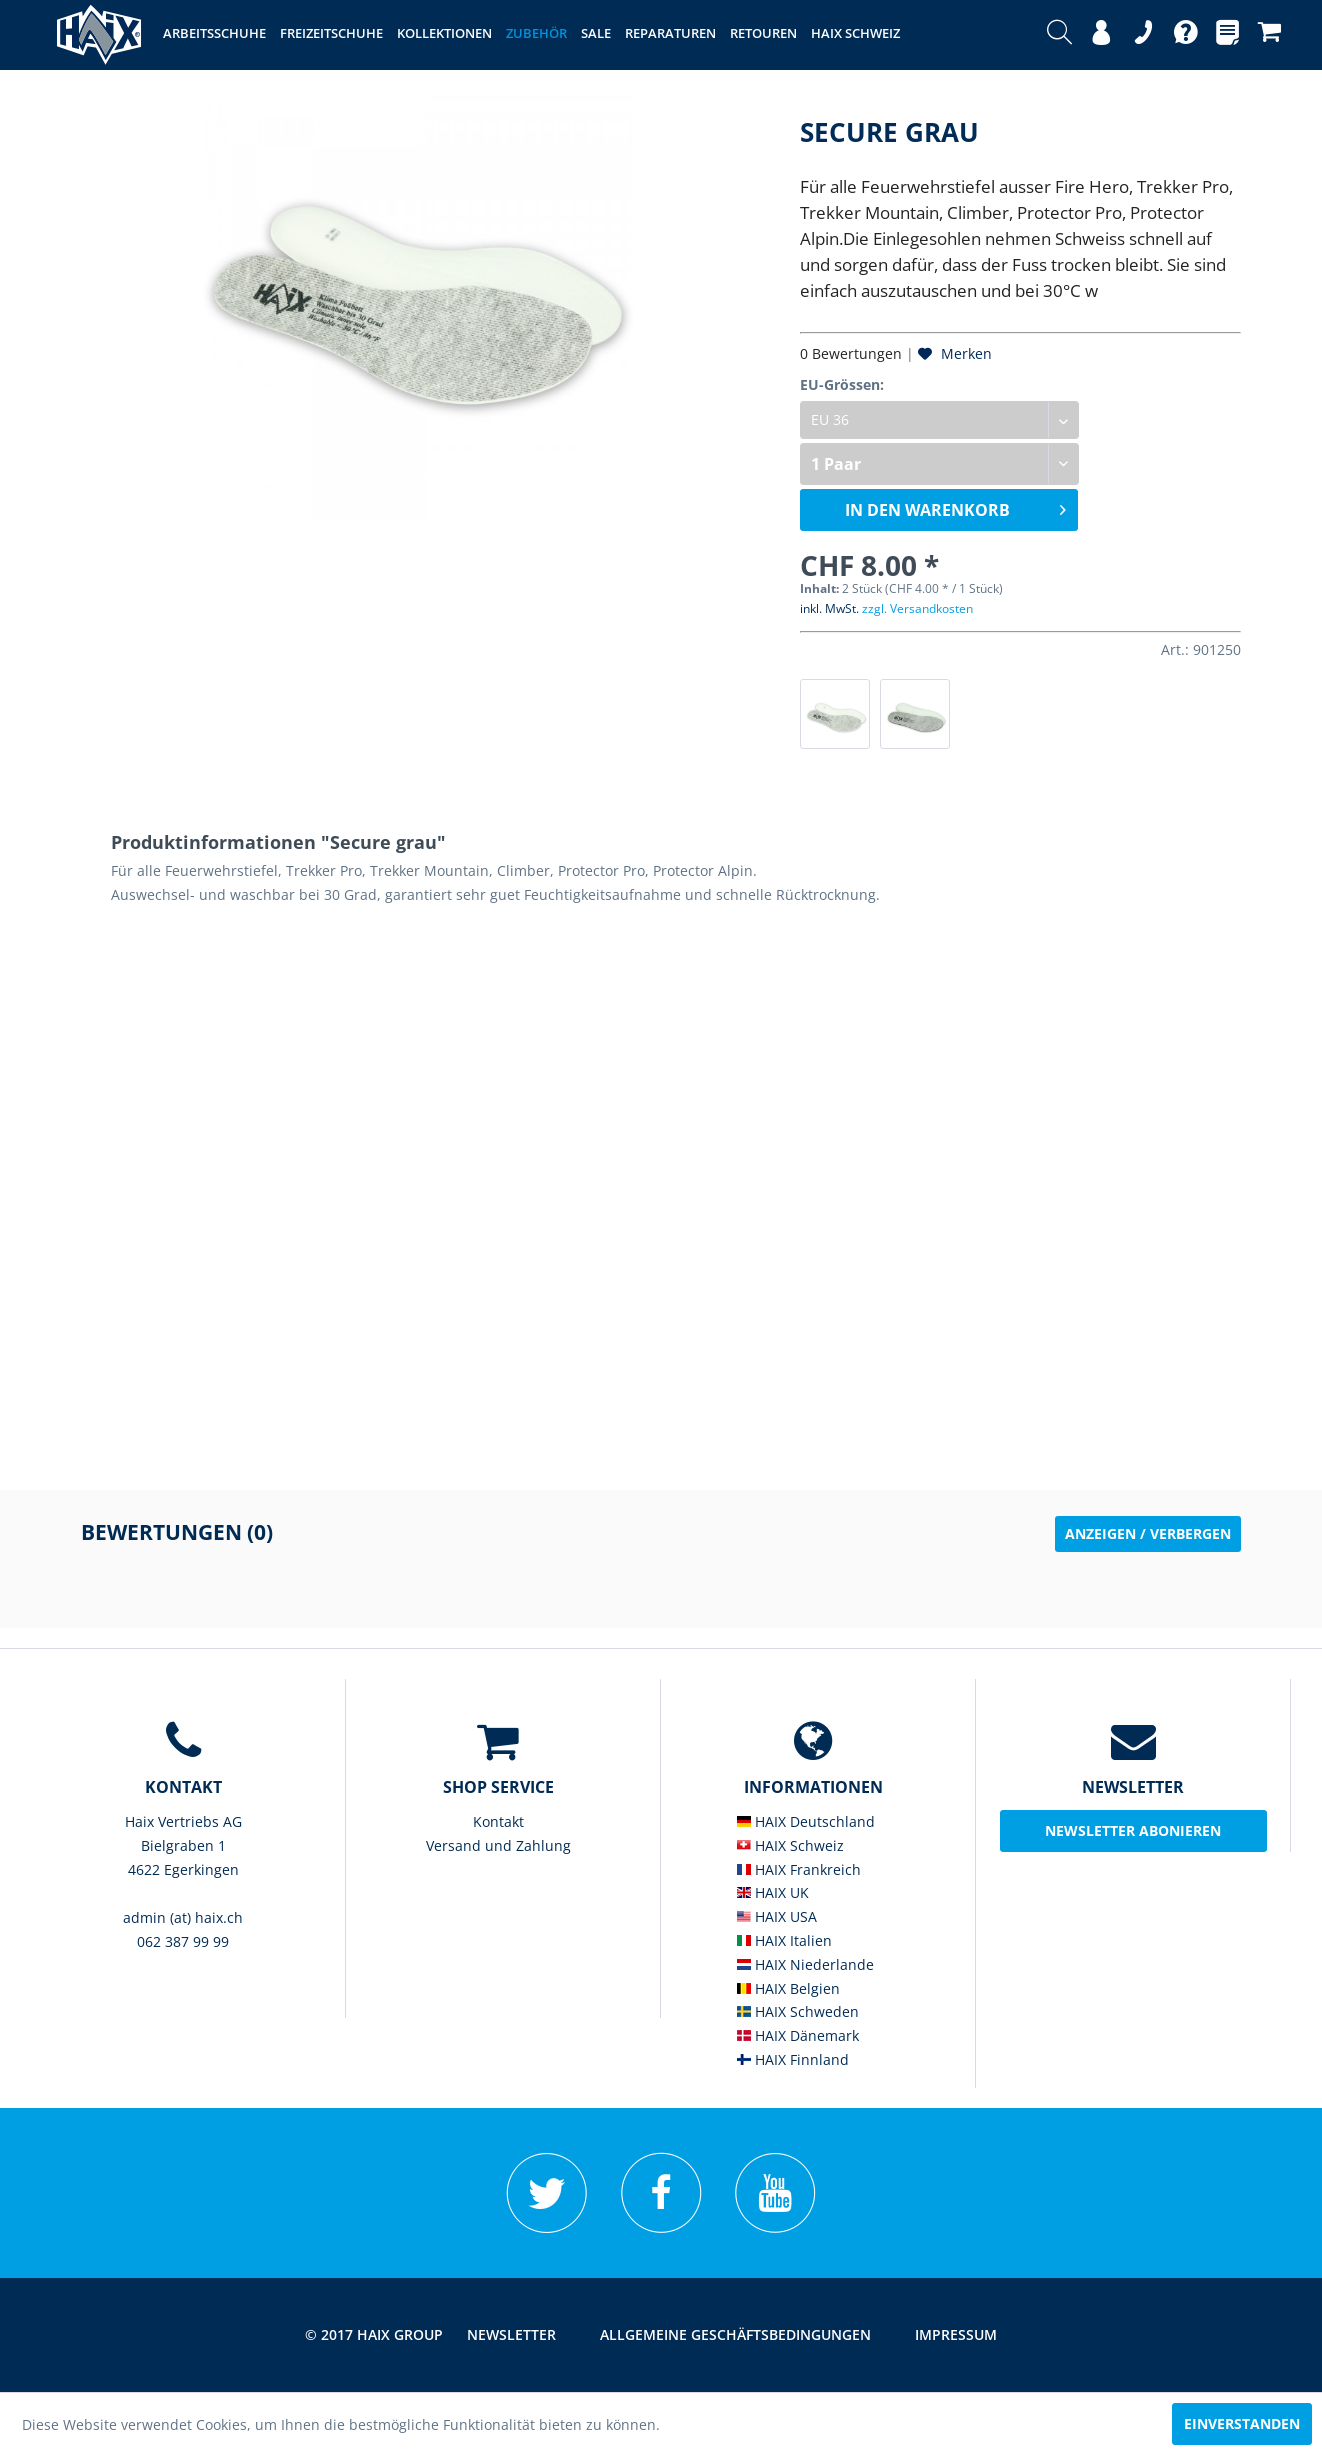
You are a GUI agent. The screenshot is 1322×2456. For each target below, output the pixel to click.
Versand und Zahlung (498, 1845)
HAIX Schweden (798, 2011)
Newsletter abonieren (1133, 1830)
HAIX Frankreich (799, 1869)
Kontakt (498, 1821)
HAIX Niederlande (805, 1964)
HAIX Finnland (793, 2059)
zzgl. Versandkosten (917, 608)
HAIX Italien (784, 1940)
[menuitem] (1059, 35)
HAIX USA (777, 1916)
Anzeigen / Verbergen (1148, 1533)
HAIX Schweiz (790, 1845)
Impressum (956, 2334)
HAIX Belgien (788, 1988)
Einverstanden (1242, 2423)
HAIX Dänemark (798, 2035)
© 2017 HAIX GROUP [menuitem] (374, 2334)
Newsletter (511, 2334)
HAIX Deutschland (806, 1821)
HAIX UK (773, 1892)
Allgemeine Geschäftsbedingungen (735, 2334)
